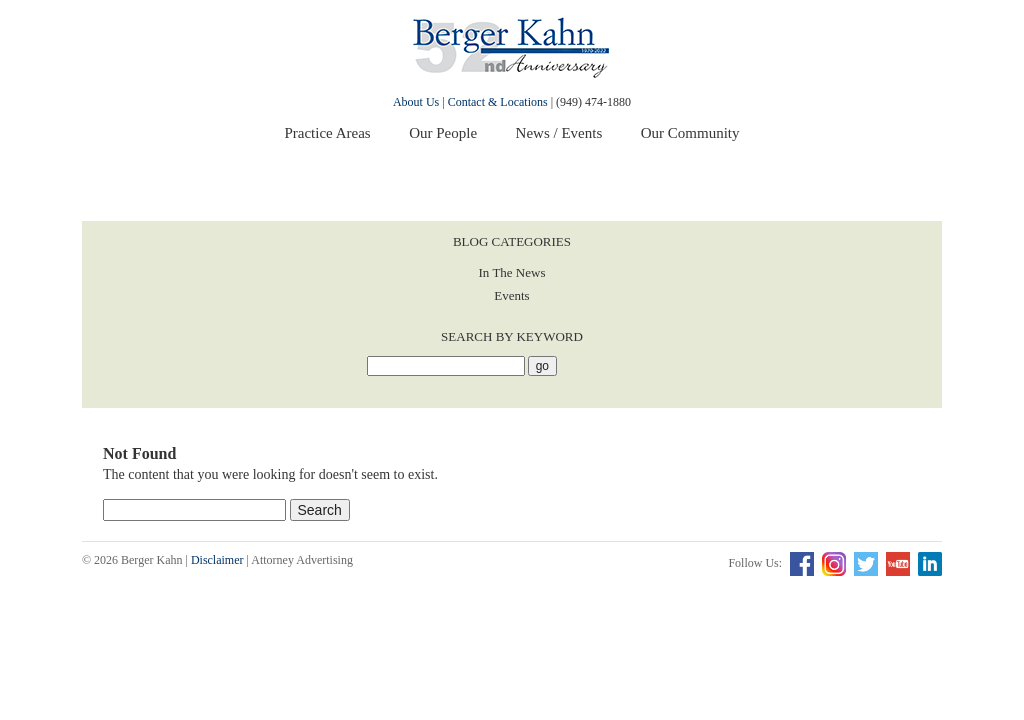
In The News (512, 272)
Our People (443, 133)
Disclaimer (217, 560)
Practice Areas (327, 133)
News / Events (559, 133)
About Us (416, 102)
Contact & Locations (498, 102)
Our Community (690, 133)
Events (511, 295)
